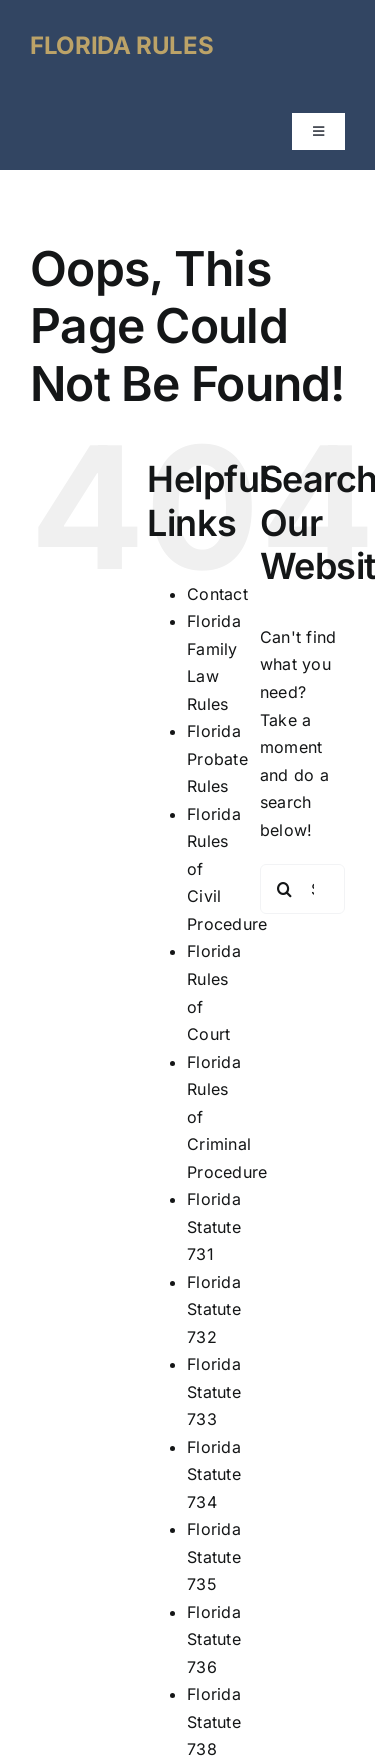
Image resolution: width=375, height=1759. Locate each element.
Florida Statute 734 (214, 1474)
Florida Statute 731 (214, 1226)
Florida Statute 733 (214, 1391)
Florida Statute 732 (214, 1309)
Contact (217, 594)
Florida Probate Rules (217, 758)
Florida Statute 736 (214, 1639)
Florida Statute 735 (214, 1556)
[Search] (285, 889)
